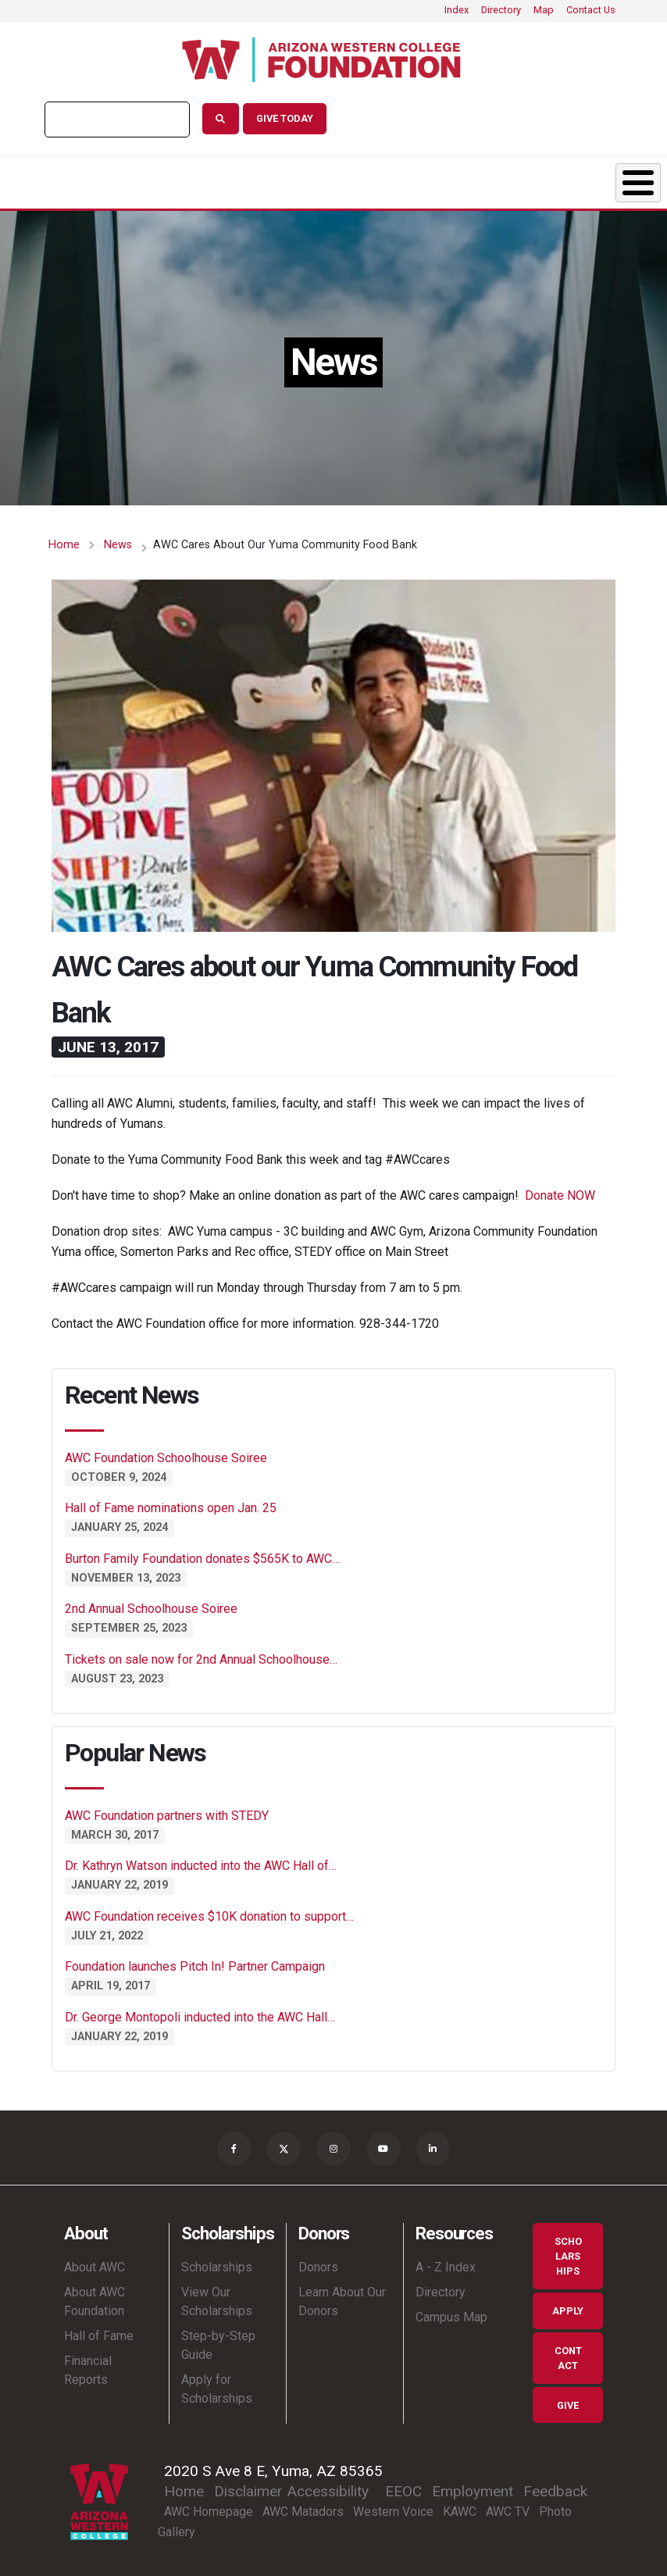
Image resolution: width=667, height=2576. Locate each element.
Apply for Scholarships (216, 2387)
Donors (274, 180)
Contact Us (590, 10)
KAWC (459, 2510)
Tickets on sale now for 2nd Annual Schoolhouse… (201, 1654)
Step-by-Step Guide (218, 2343)
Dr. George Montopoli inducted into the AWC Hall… (200, 2012)
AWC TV (508, 2510)
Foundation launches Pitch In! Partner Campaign (195, 1961)
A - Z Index (446, 2265)
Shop (491, 180)
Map (543, 10)
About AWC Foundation (94, 2300)
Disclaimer (248, 2490)
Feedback (555, 2490)
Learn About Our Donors (342, 2300)
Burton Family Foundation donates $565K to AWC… (202, 1554)
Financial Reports (88, 2368)
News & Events (385, 180)
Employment (472, 2490)
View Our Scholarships (216, 2300)
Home (64, 540)
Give (568, 2404)
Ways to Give (596, 180)
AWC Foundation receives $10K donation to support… (209, 1911)
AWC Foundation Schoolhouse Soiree (166, 1453)
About (30, 180)
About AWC (94, 2265)
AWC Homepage (208, 2510)
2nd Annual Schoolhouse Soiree (151, 1604)
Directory (501, 10)
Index (456, 10)
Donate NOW (560, 1190)
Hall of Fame (99, 2334)
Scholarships (150, 180)
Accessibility (328, 2490)
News (118, 540)
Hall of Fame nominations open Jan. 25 (170, 1504)
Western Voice (393, 2510)
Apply (567, 2309)
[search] (115, 119)
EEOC (403, 2490)
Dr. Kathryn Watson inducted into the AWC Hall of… (201, 1861)
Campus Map (451, 2315)
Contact (568, 2356)
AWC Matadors (303, 2510)
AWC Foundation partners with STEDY (167, 1811)
